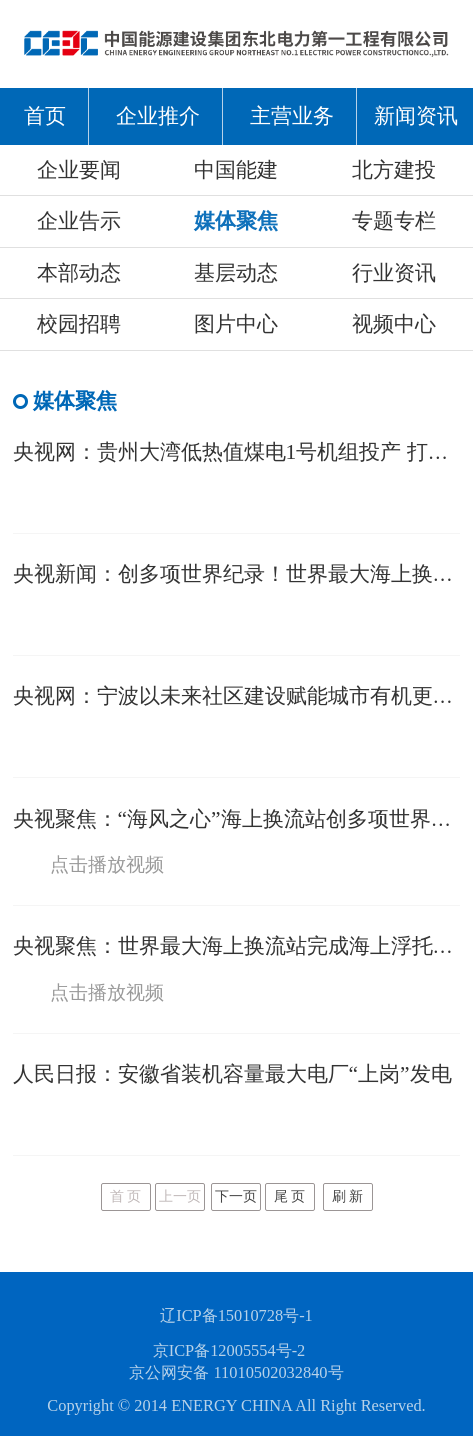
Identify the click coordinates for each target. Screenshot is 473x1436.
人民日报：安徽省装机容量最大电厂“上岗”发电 (232, 1074)
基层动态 (236, 273)
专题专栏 (394, 221)
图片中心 (236, 324)
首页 (45, 116)
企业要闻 (79, 170)
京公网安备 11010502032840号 (236, 1372)
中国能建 (236, 170)
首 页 (126, 1196)
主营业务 (292, 116)
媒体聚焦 (236, 221)
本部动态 (79, 273)
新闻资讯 (416, 116)
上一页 (180, 1196)
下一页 (236, 1196)
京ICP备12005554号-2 (229, 1350)
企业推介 (158, 116)
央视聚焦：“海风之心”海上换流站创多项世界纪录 (243, 819)
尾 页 (290, 1196)
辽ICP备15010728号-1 (236, 1315)
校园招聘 (79, 324)
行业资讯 (394, 273)
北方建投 (394, 170)
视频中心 (394, 324)
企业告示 (79, 221)
